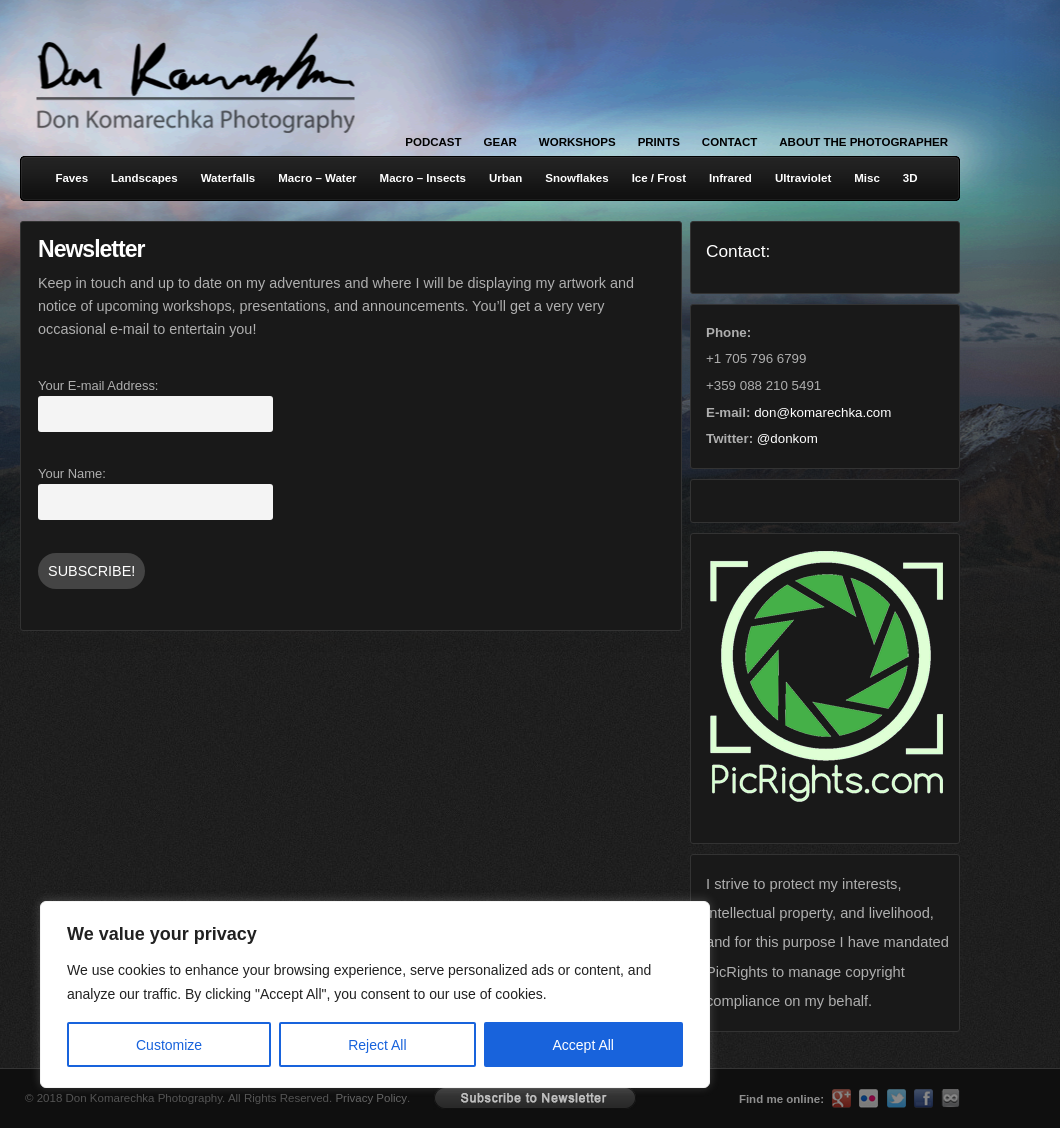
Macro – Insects (423, 178)
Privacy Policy (371, 1098)
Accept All (583, 1045)
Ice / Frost (659, 178)
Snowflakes (576, 178)
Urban (505, 178)
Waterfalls (228, 178)
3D (910, 178)
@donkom (787, 438)
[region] (260, 994)
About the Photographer (863, 142)
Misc (867, 178)
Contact (729, 142)
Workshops (577, 142)
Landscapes (144, 178)
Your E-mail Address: (98, 385)
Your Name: (72, 473)
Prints (659, 142)
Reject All (377, 1045)
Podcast (433, 142)
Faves (71, 178)
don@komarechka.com (822, 412)
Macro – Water (317, 178)
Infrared (730, 178)
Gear (500, 142)
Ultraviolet (803, 178)
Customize (169, 1045)
